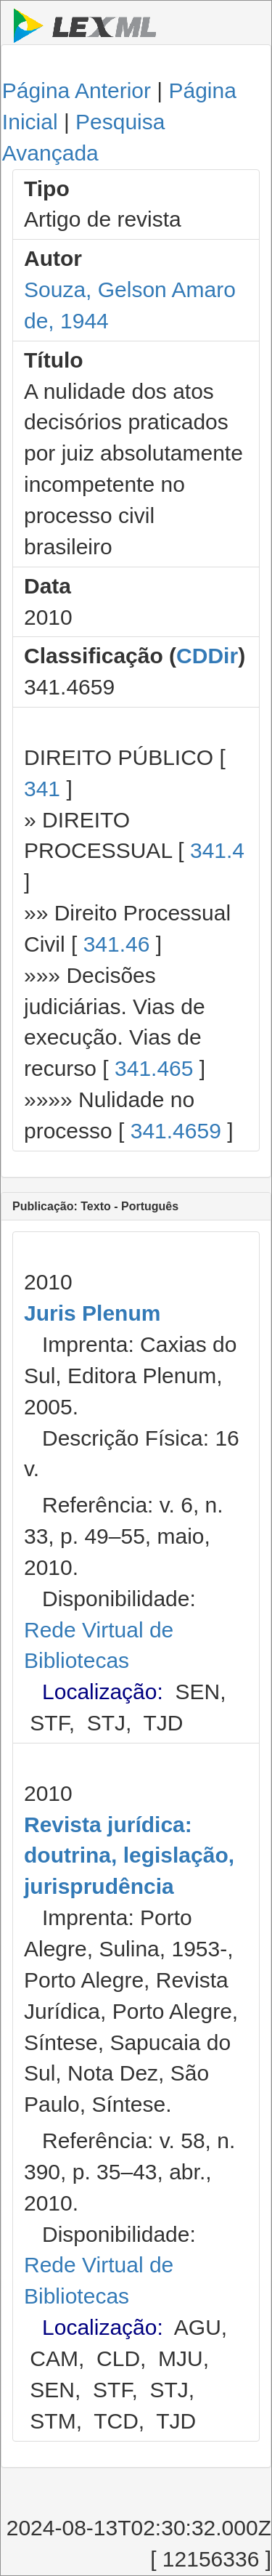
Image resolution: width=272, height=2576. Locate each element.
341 (42, 789)
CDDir (207, 656)
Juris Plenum (92, 1313)
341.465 (154, 1068)
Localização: (102, 1692)
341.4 (217, 850)
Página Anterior (76, 90)
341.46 (116, 944)
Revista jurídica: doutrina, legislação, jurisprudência (129, 1855)
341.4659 (176, 1131)
